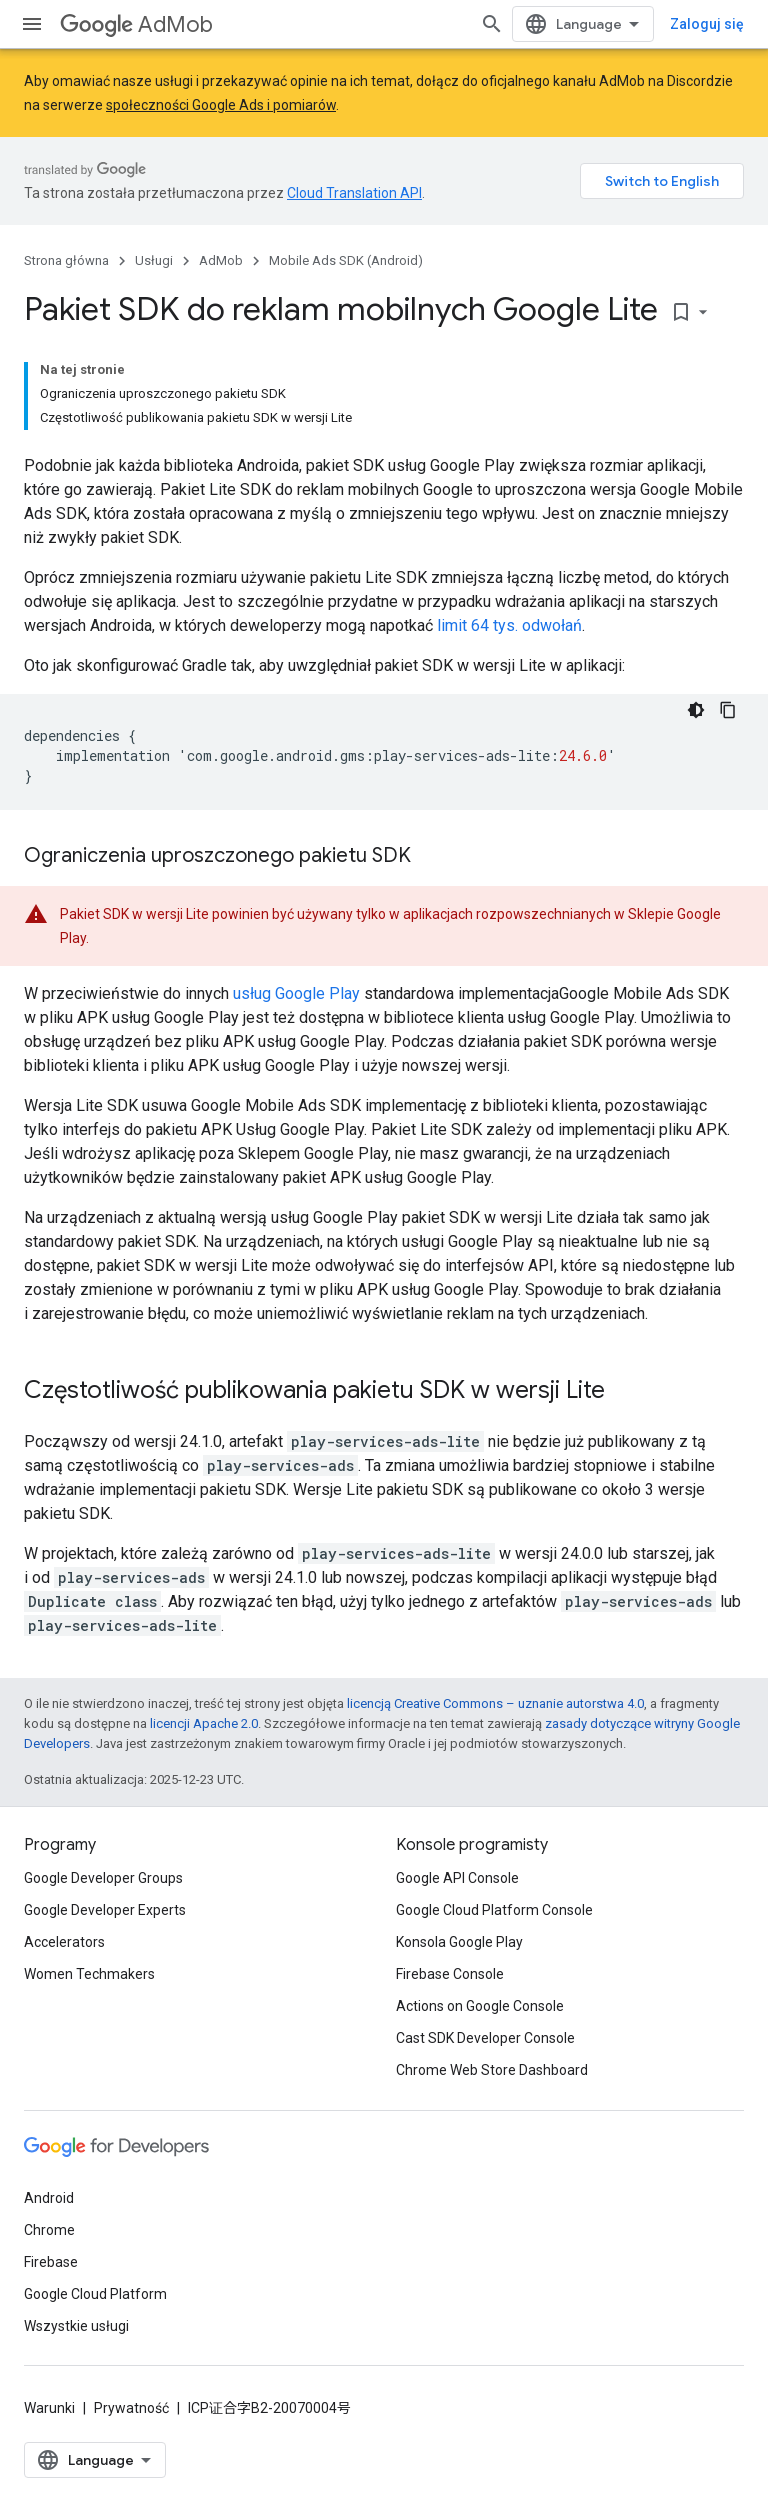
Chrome (49, 2230)
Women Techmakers (89, 1974)
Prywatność (131, 2408)
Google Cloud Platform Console (494, 1910)
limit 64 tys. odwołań (509, 625)
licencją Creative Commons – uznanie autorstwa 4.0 (495, 1703)
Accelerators (64, 1942)
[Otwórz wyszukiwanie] (492, 24)
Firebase (51, 2262)
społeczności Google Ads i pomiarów (221, 105)
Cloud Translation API (354, 193)
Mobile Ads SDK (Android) (346, 260)
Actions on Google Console (480, 2006)
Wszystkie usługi (76, 2326)
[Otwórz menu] (32, 24)
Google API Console (457, 1878)
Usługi (154, 260)
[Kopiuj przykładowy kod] (728, 710)
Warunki (49, 2408)
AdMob (136, 24)
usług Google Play (296, 993)
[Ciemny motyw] (696, 710)
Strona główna (66, 260)
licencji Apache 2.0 (204, 1723)
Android (49, 2198)
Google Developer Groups (103, 1878)
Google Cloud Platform (95, 2294)
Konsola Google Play (459, 1942)
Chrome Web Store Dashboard (492, 2070)
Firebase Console (450, 1974)
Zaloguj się (707, 24)
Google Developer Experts (105, 1910)
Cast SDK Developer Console (485, 2038)
